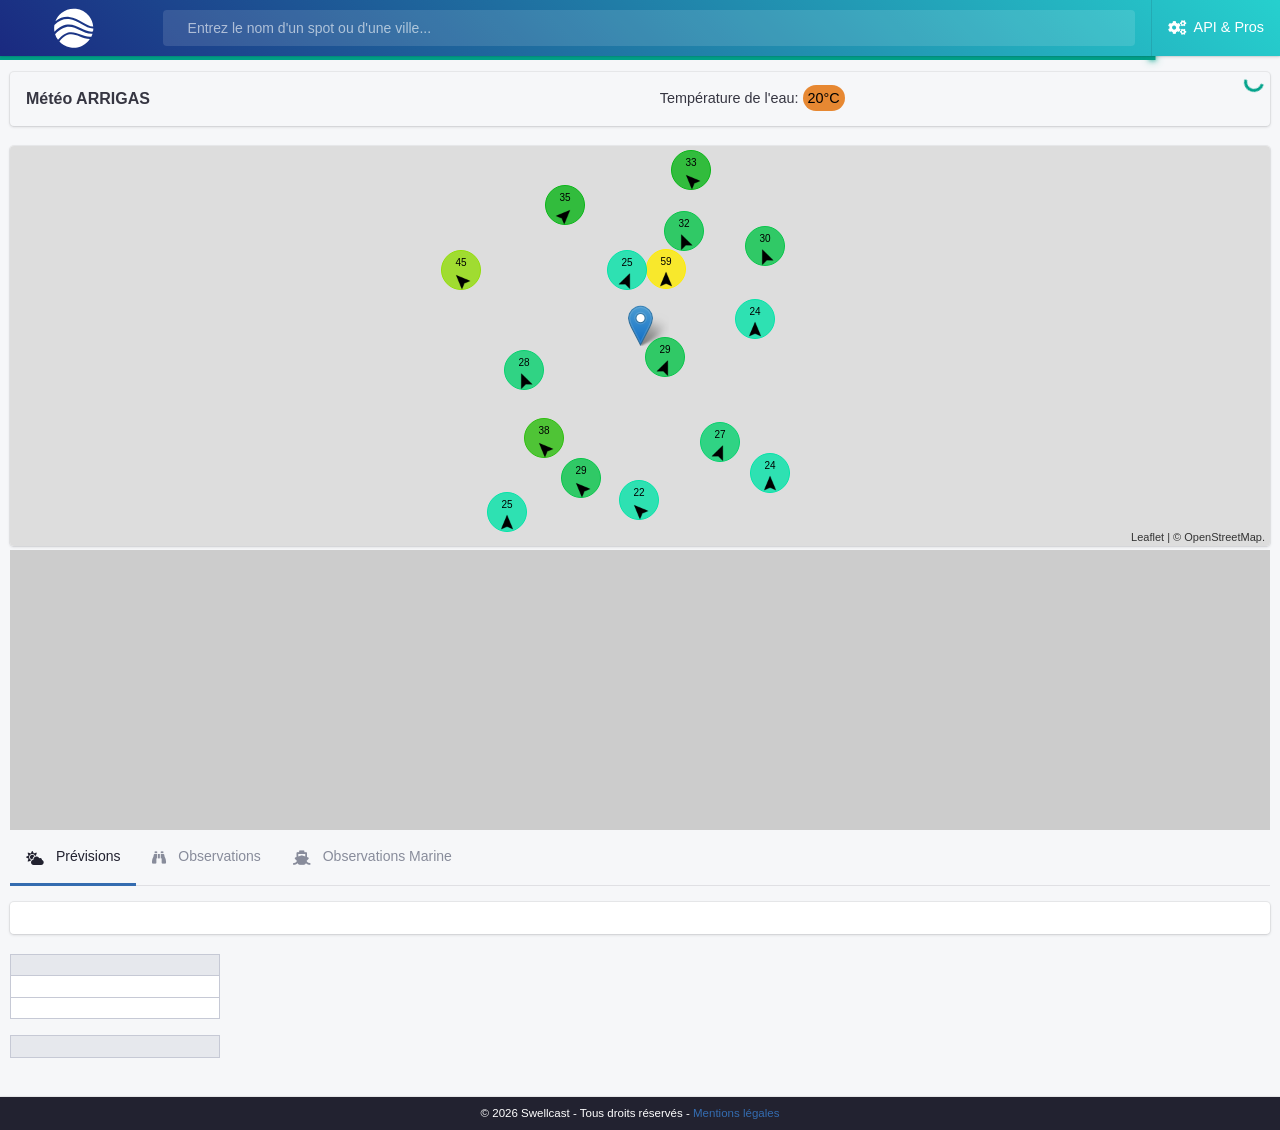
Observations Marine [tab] (372, 856)
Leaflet (1147, 537)
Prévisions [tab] (73, 856)
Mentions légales (736, 1113)
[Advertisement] (640, 690)
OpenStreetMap (1223, 537)
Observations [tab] (206, 856)
